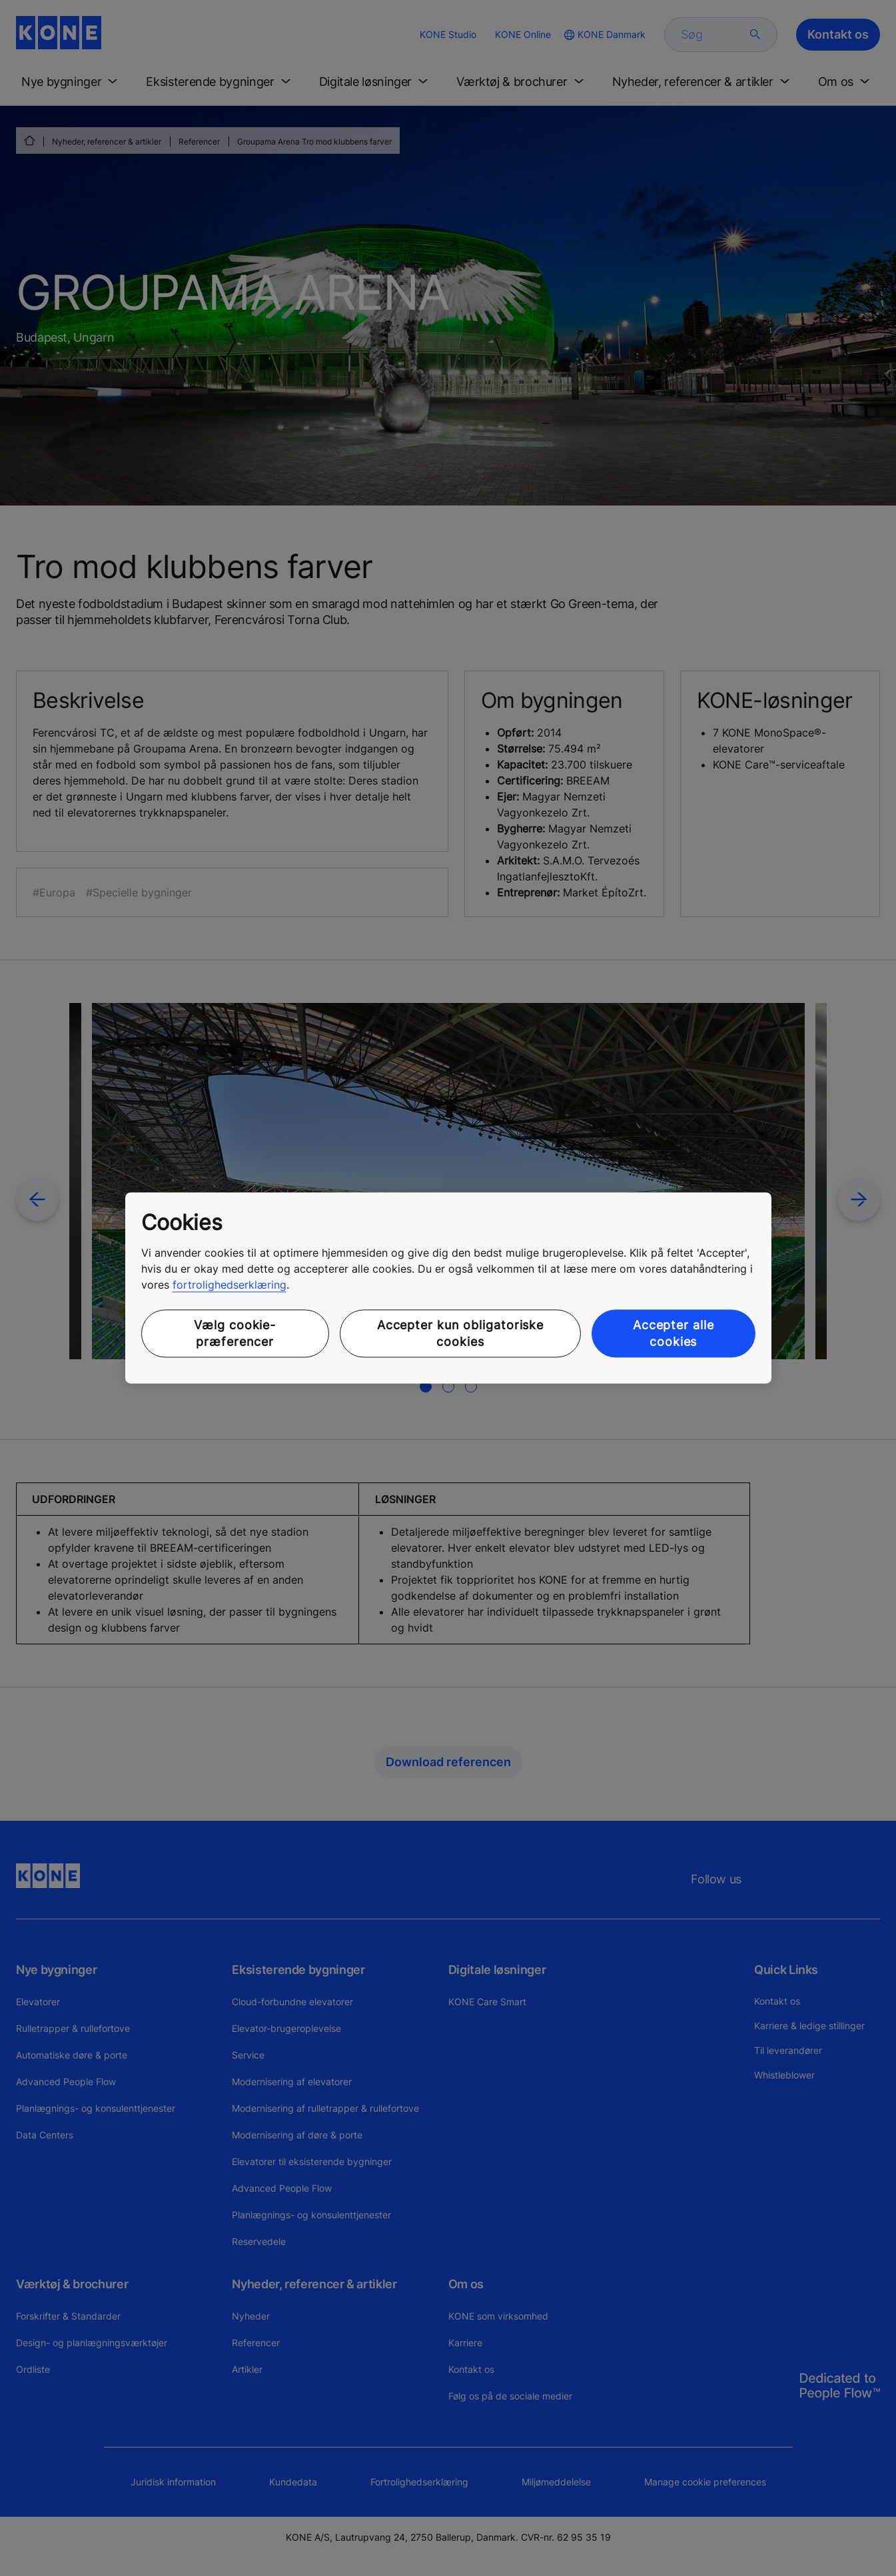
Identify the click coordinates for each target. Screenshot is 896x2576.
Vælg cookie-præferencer (235, 1333)
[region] (448, 1287)
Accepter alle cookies (673, 1333)
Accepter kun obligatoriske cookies (460, 1333)
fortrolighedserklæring (229, 1284)
